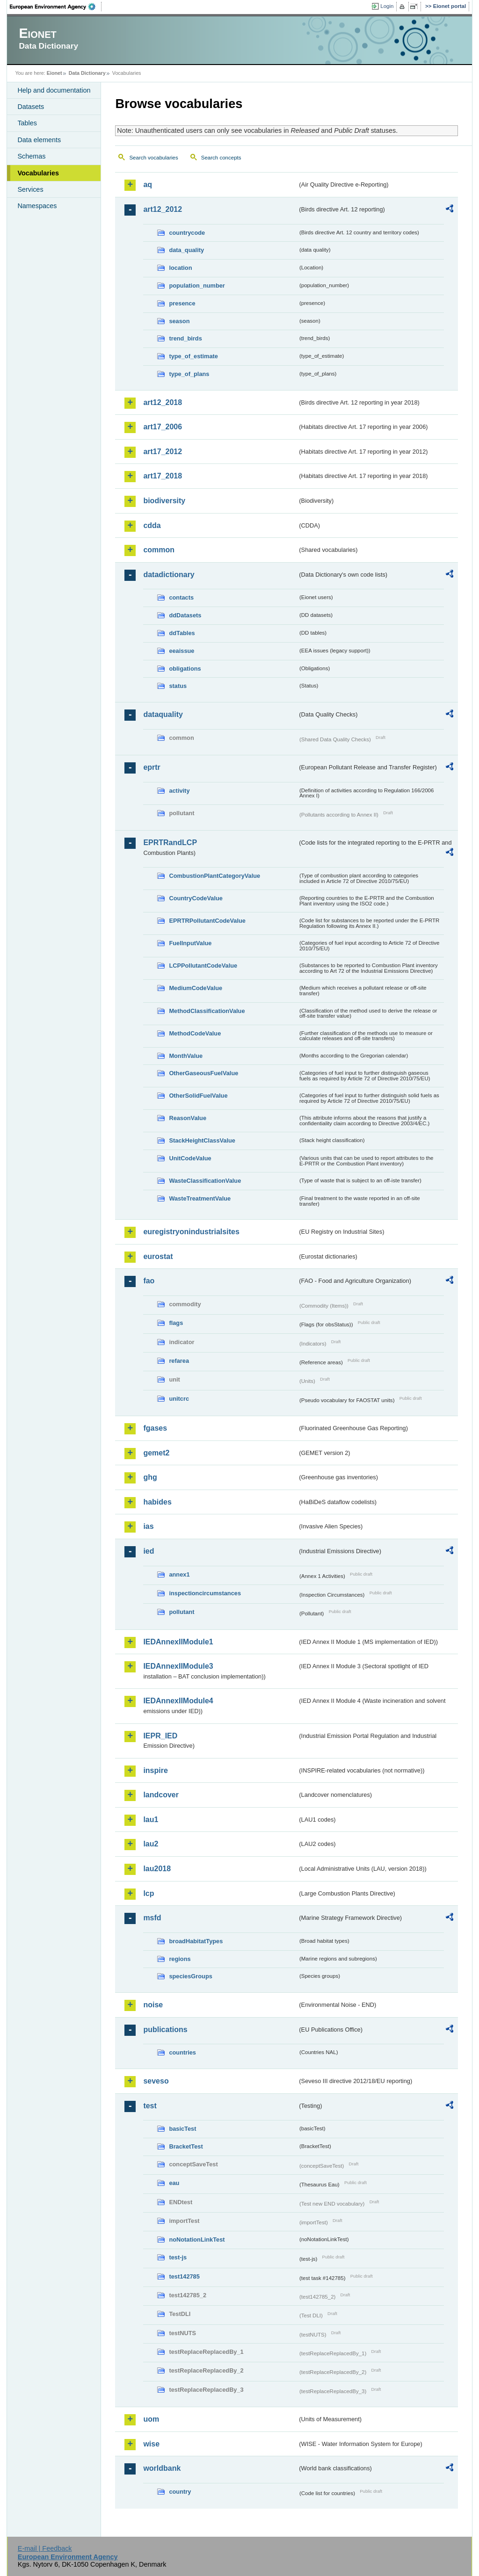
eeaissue (181, 650)
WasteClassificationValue (205, 1180)
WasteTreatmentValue (200, 1198)
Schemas (31, 156)
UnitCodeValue (190, 1158)
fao (148, 1281)
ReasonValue (187, 1118)
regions (179, 1958)
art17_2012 (162, 452)
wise (151, 2444)
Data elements (39, 140)
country (180, 2491)
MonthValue (186, 1055)
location (180, 267)
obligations (185, 668)
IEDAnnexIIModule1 (178, 1642)
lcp (148, 1893)
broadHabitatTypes (196, 1941)
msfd (152, 1918)
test (149, 2106)
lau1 (150, 1819)
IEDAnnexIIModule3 (178, 1666)
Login (386, 6)
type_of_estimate (193, 356)
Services (30, 189)
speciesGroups (190, 1976)
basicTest (182, 2128)
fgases (155, 1428)
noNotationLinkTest (197, 2239)
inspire (155, 1770)
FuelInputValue (190, 943)
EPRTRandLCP (170, 843)
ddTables (182, 633)
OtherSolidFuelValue (198, 1095)
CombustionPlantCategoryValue (214, 875)
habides (157, 1502)
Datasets (30, 106)
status (178, 685)
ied (148, 1551)
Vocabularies (38, 173)
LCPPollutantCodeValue (203, 965)
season (179, 321)
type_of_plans (189, 373)
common (158, 550)
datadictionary (168, 575)
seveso (155, 2081)
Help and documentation (53, 90)
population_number (197, 285)
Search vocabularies (153, 157)
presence (182, 303)
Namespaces (37, 206)
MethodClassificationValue (207, 1010)
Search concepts (221, 157)
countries (182, 2052)
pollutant (181, 1611)
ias (148, 1526)
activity (179, 790)
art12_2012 (162, 209)
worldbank (162, 2468)
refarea (179, 1360)
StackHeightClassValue (202, 1140)
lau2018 (157, 1869)
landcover (161, 1795)
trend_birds (185, 338)
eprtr (151, 767)
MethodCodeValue (195, 1033)
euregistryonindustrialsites (191, 1232)
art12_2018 (162, 402)
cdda (151, 525)
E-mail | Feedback (45, 2548)
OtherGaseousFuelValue (203, 1073)
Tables (27, 123)
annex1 (179, 1574)
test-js (178, 2257)
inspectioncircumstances (205, 1593)
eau (174, 2182)
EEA (56, 6)
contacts (181, 597)
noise (153, 2005)
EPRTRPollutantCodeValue (207, 920)
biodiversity (164, 501)
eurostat (158, 1256)
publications (165, 2029)
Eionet (54, 73)
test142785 (184, 2276)
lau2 (150, 1844)
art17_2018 (162, 476)
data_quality (186, 249)
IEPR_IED (160, 1736)
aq (147, 184)
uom (151, 2419)
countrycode (187, 232)
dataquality (162, 714)
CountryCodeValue (195, 898)
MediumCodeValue (195, 987)
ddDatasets (185, 615)
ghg (150, 1477)
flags (176, 1322)
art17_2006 (162, 427)
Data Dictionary (87, 73)
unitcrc (179, 1398)
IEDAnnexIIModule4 (178, 1701)
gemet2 (156, 1453)
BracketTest (186, 2146)
